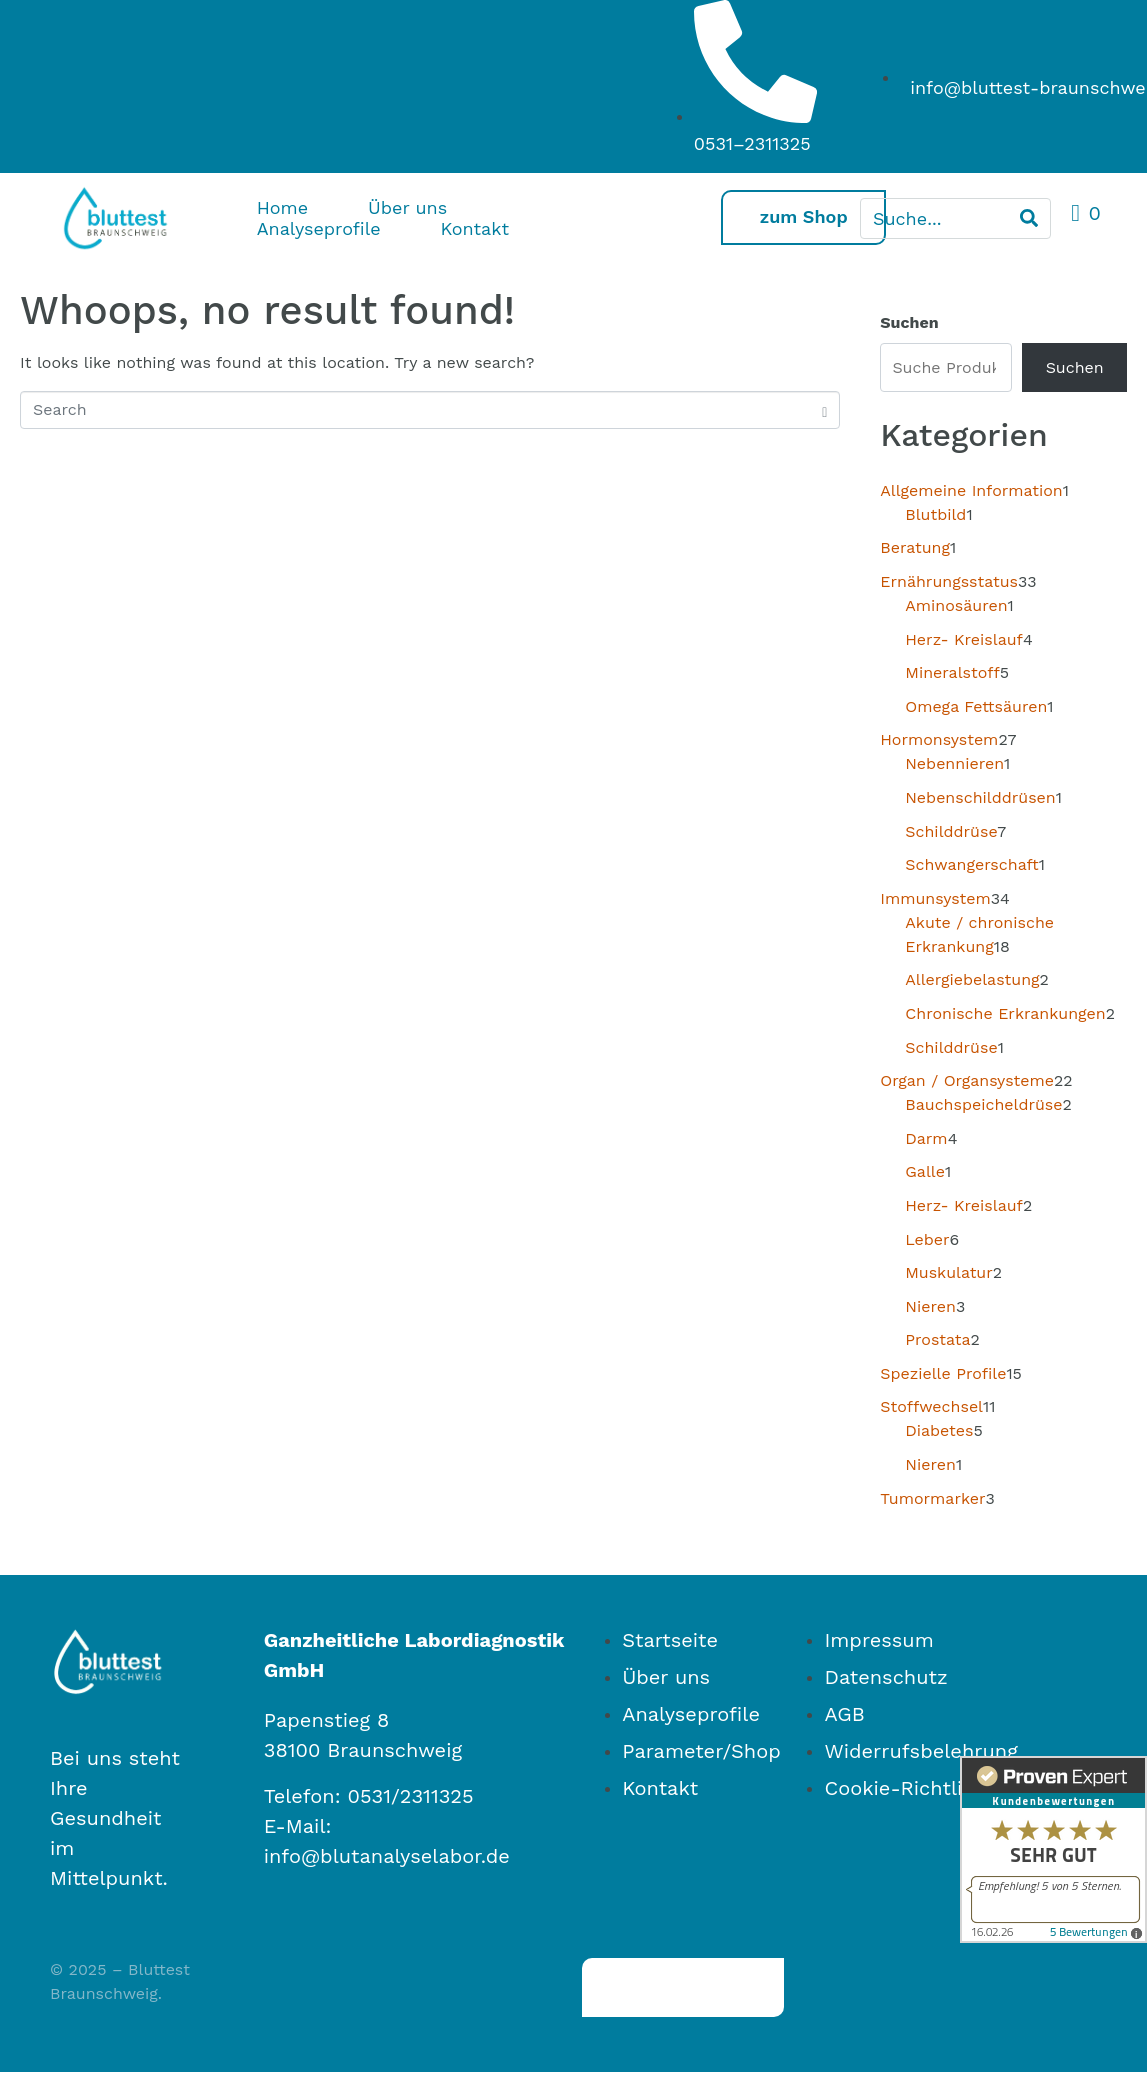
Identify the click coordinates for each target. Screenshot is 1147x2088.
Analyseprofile (319, 228)
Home (282, 207)
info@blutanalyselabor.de (387, 1856)
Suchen (909, 322)
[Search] (1029, 218)
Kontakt (475, 228)
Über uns (407, 207)
